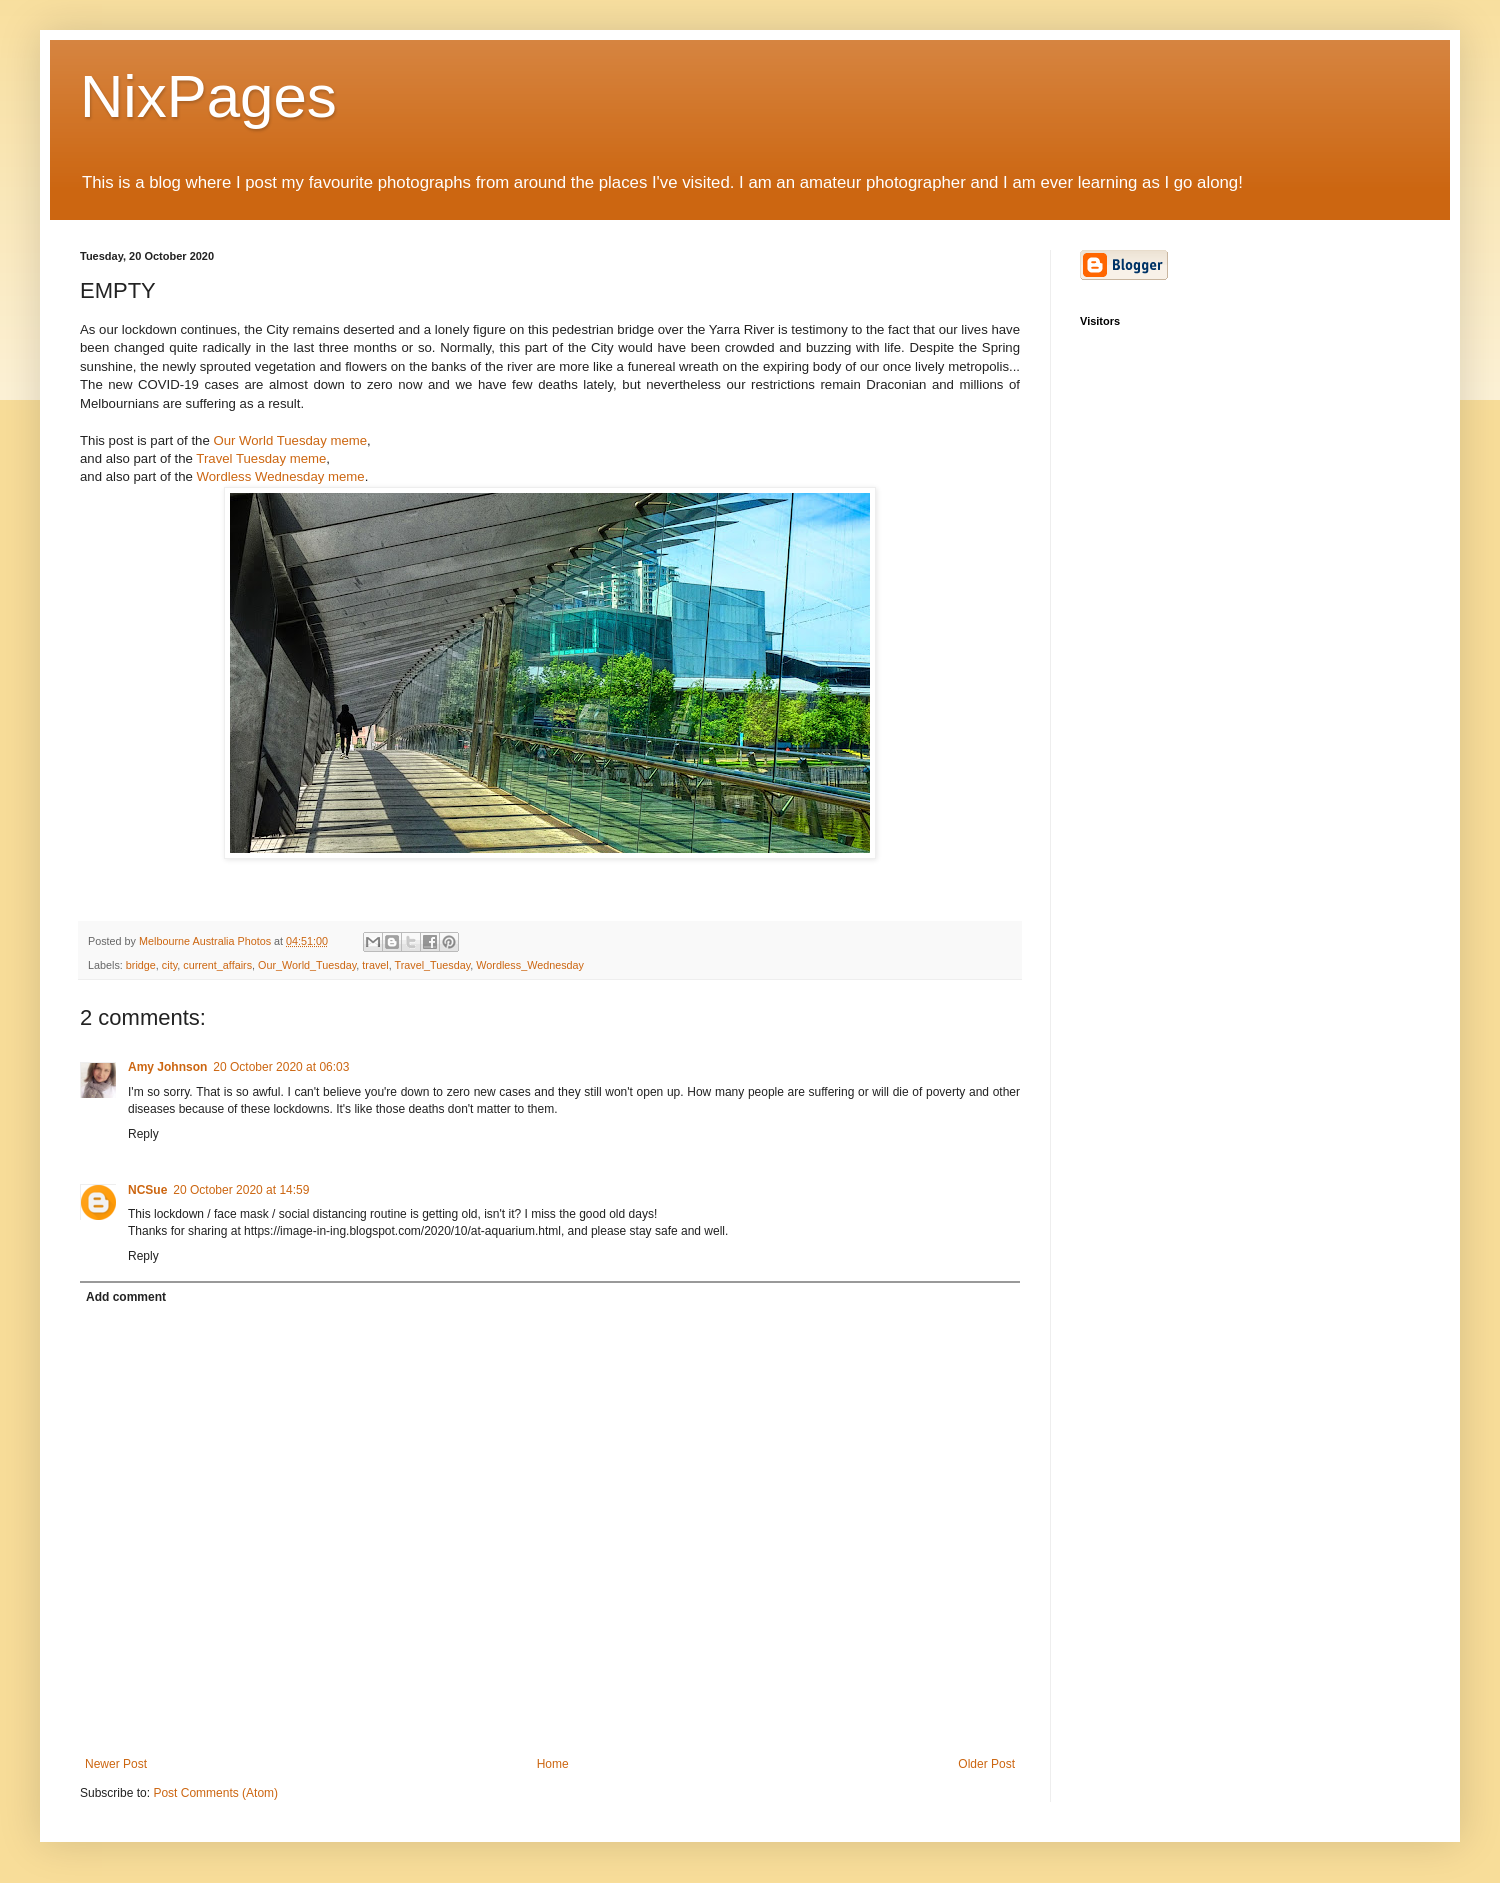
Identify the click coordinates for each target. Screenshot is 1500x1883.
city (169, 965)
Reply (143, 1134)
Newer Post (116, 1764)
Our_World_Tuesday (307, 965)
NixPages (208, 96)
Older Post (986, 1764)
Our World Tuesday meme (290, 440)
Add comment (126, 1297)
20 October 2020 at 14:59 (241, 1190)
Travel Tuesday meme (261, 458)
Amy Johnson (167, 1067)
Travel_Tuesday (433, 965)
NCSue (147, 1190)
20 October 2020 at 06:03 (281, 1067)
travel (375, 965)
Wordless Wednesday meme (281, 476)
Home (553, 1764)
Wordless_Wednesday (530, 965)
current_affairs (217, 965)
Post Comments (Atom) (215, 1793)
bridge (141, 965)
